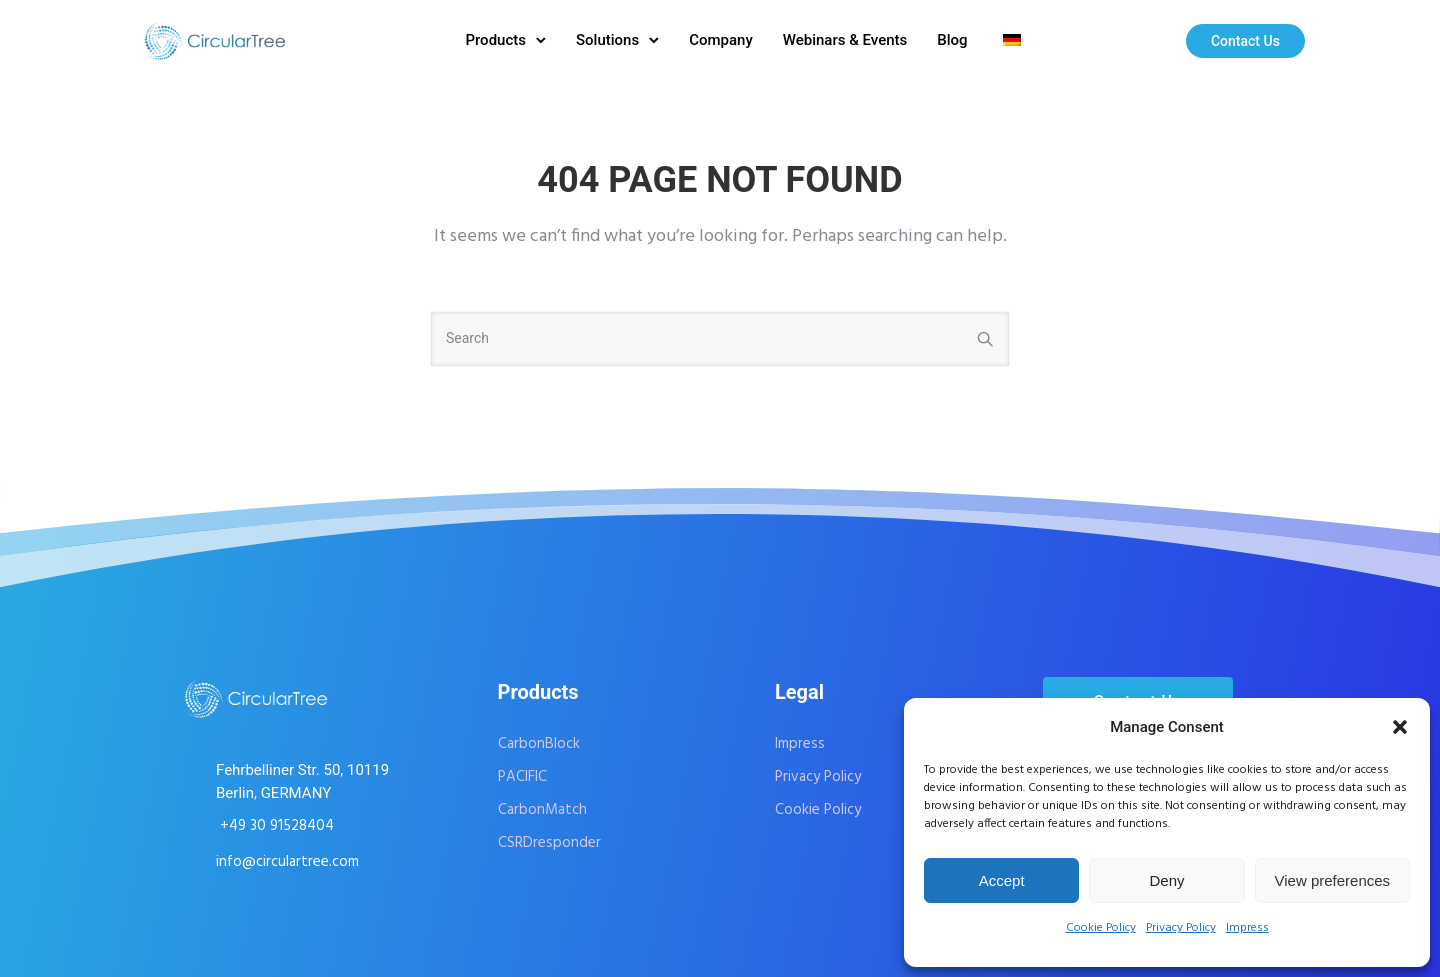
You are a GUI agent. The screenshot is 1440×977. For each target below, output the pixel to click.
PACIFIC (522, 777)
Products (495, 40)
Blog (952, 40)
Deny (1166, 880)
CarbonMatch (542, 810)
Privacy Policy (1181, 928)
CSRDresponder (549, 843)
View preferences (1333, 880)
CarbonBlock (539, 744)
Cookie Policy (1101, 928)
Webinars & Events (845, 40)
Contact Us (1245, 41)
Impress (1247, 928)
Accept (1002, 880)
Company (721, 40)
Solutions (607, 40)
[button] (1400, 727)
